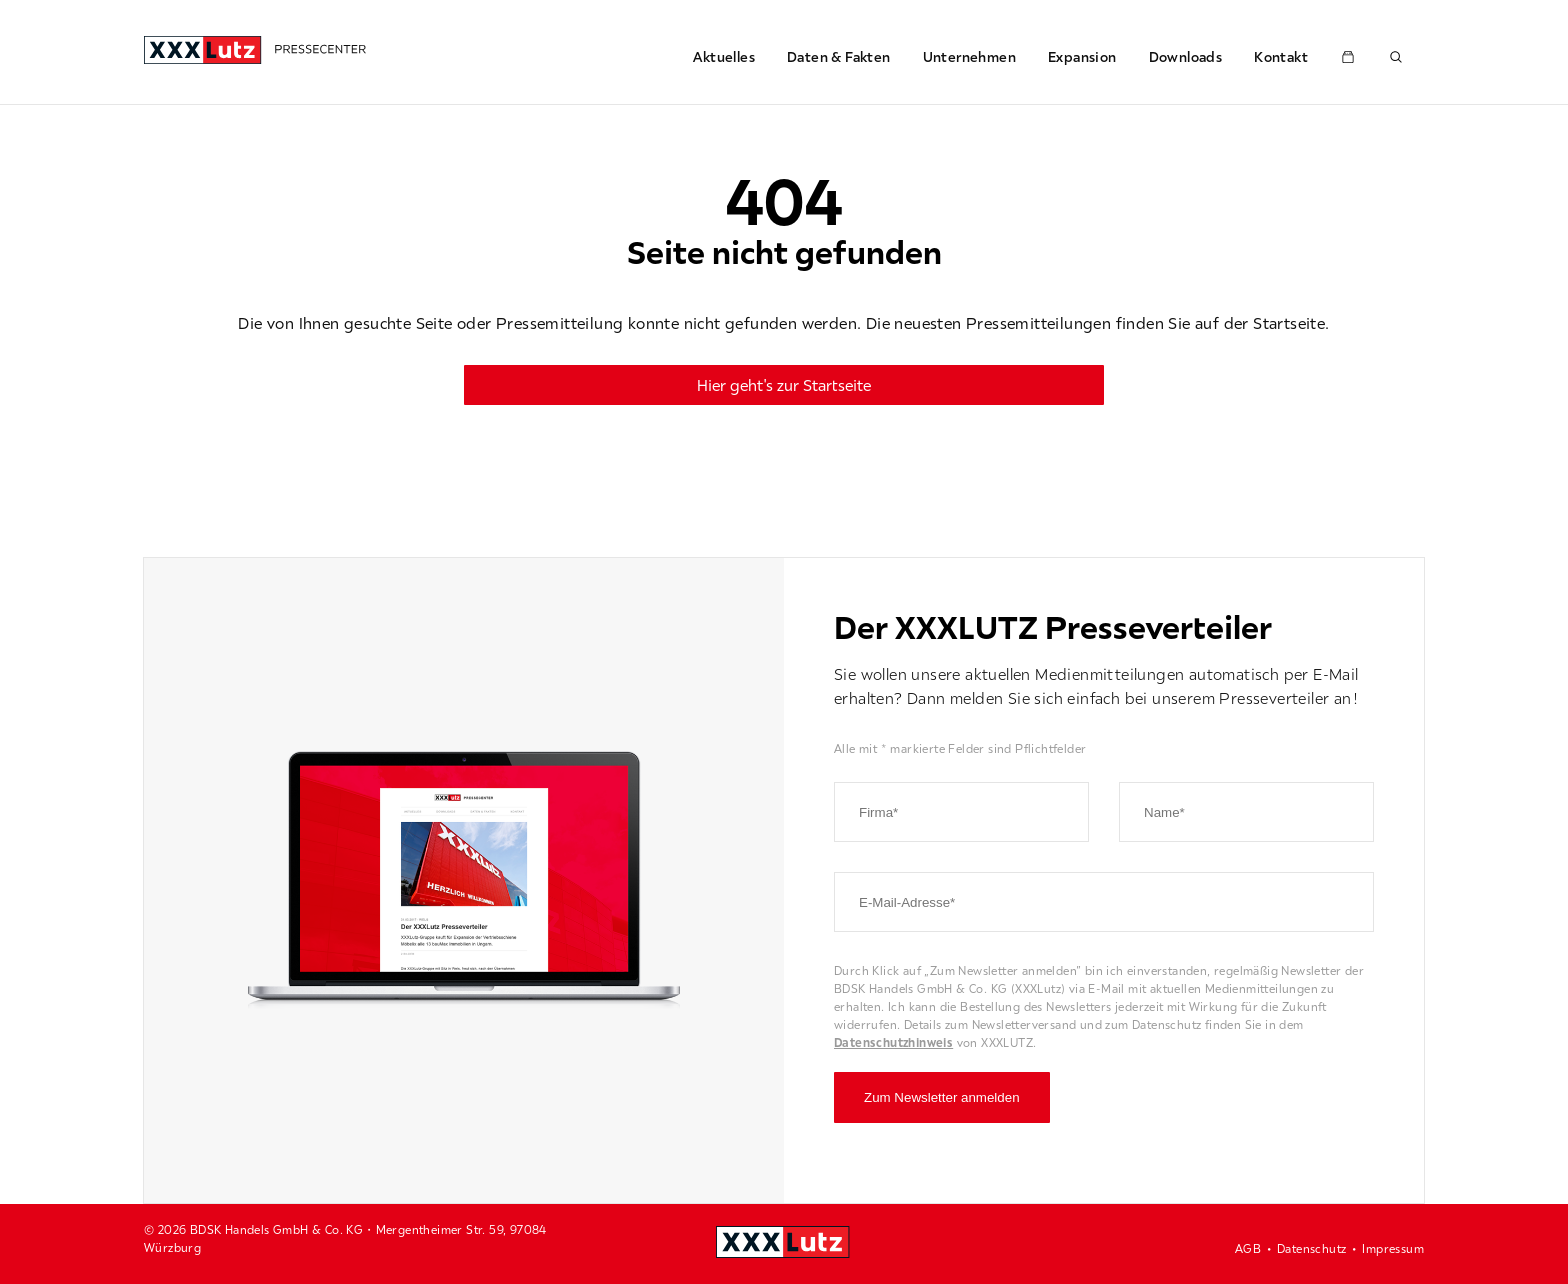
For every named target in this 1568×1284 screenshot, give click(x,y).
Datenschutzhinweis (893, 1042)
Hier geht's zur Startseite (784, 385)
